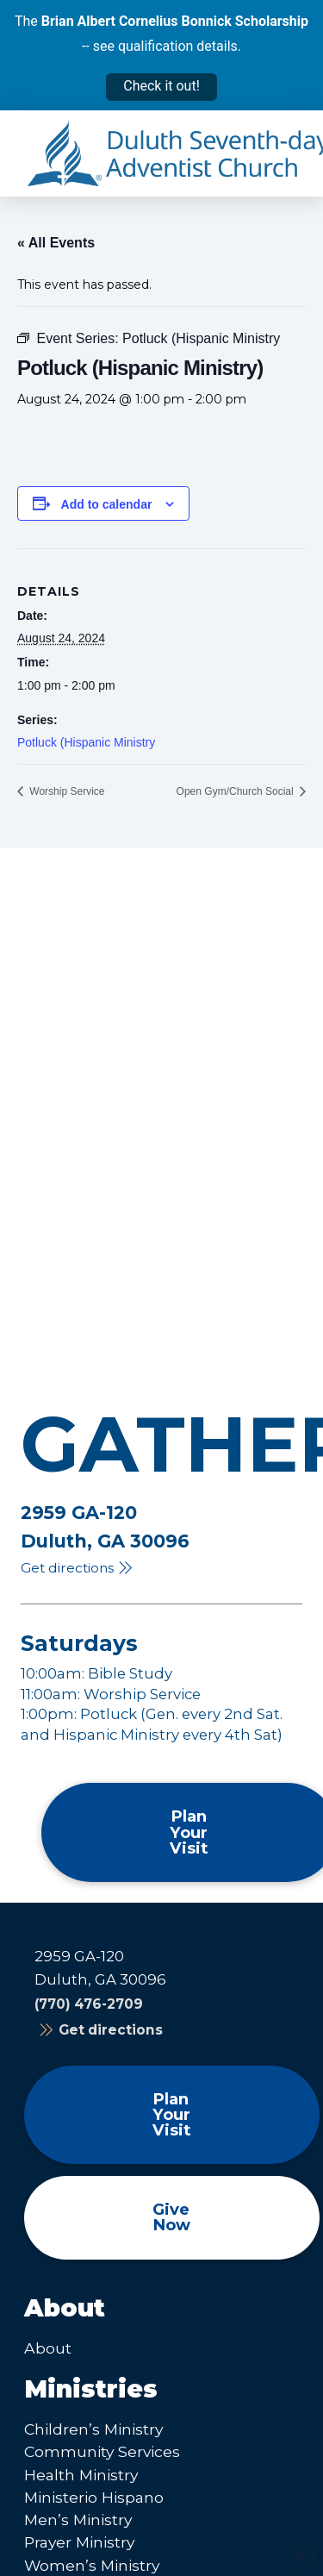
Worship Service (65, 791)
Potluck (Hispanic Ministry (86, 742)
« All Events (56, 242)
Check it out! (161, 86)
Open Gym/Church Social (236, 791)
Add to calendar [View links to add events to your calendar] (106, 504)
